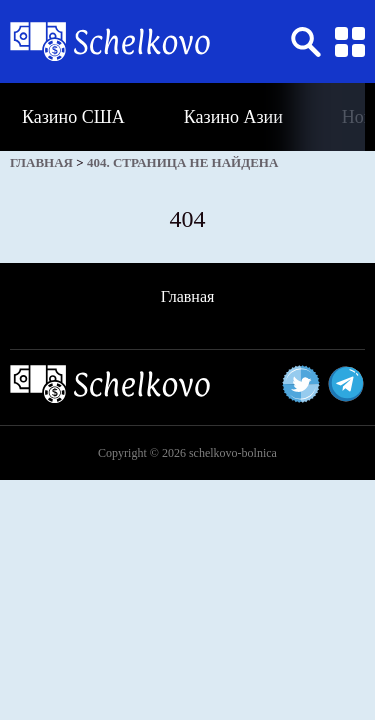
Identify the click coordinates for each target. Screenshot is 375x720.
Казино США (73, 117)
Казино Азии (233, 117)
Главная (188, 296)
